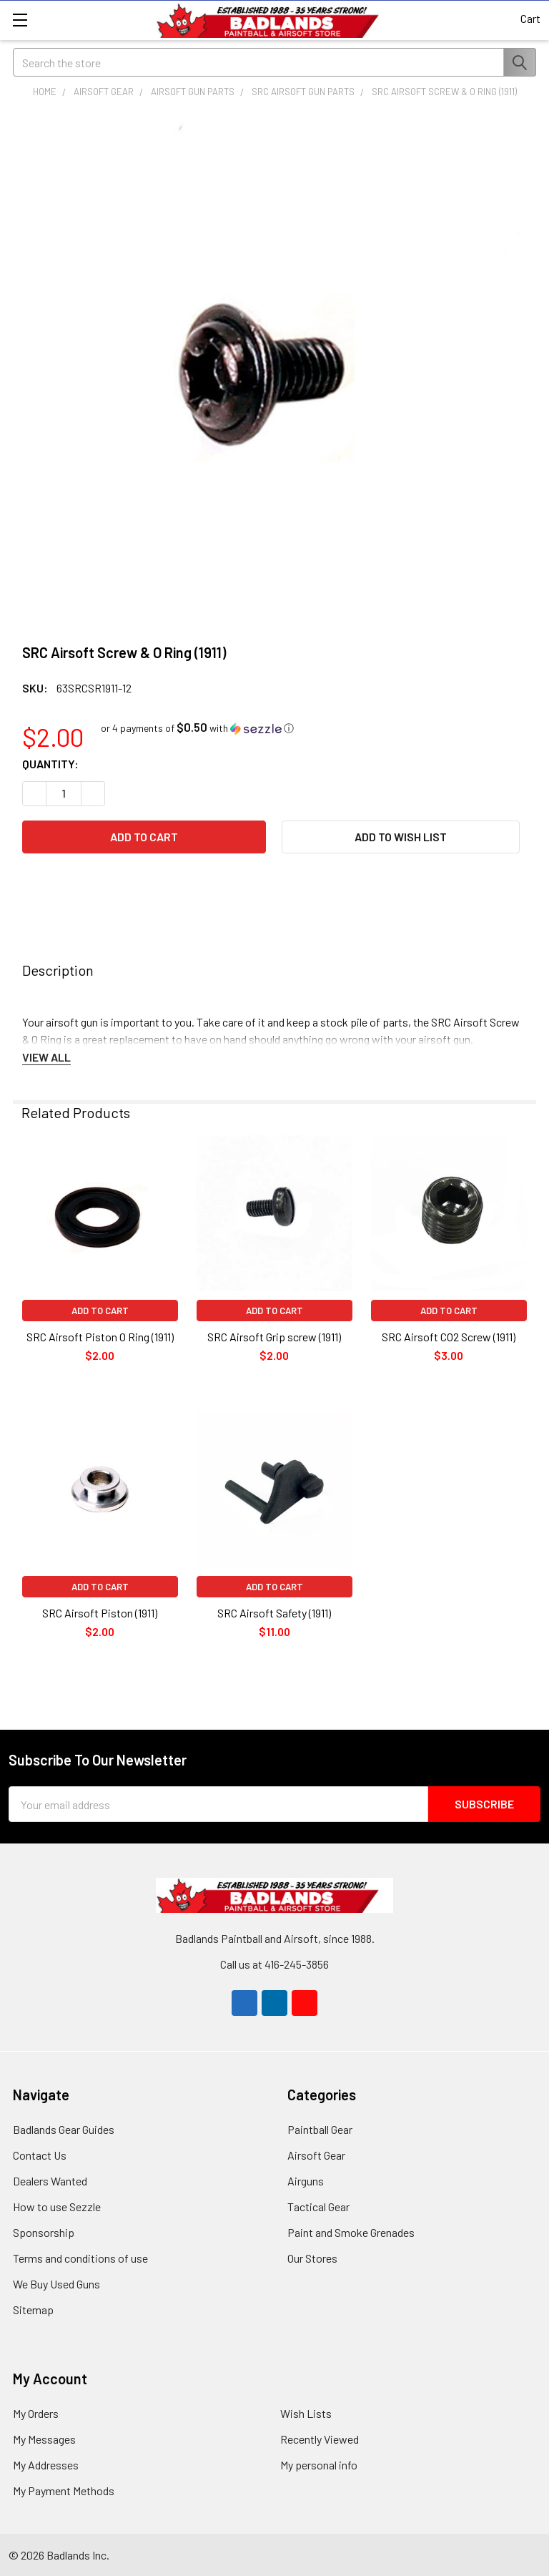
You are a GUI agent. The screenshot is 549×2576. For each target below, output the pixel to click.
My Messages (44, 2439)
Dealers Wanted (50, 2181)
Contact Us (39, 2155)
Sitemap (33, 2309)
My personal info (318, 2465)
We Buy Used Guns (56, 2284)
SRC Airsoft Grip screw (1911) (274, 1336)
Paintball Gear (319, 2129)
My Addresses (46, 2465)
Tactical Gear (318, 2206)
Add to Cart (100, 1310)
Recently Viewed (319, 2439)
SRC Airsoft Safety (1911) (274, 1613)
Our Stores (312, 2258)
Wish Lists (306, 2413)
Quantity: (50, 763)
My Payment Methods (63, 2490)
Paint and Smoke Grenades (351, 2232)
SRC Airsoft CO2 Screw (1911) (448, 1336)
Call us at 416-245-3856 (274, 1964)
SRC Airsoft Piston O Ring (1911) (100, 1336)
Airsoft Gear (316, 2155)
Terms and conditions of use (80, 2258)
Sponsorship (43, 2232)
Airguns (305, 2181)
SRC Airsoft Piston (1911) (99, 1613)
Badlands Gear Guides (63, 2129)
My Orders (36, 2413)
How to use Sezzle (57, 2206)
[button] (197, 727)
